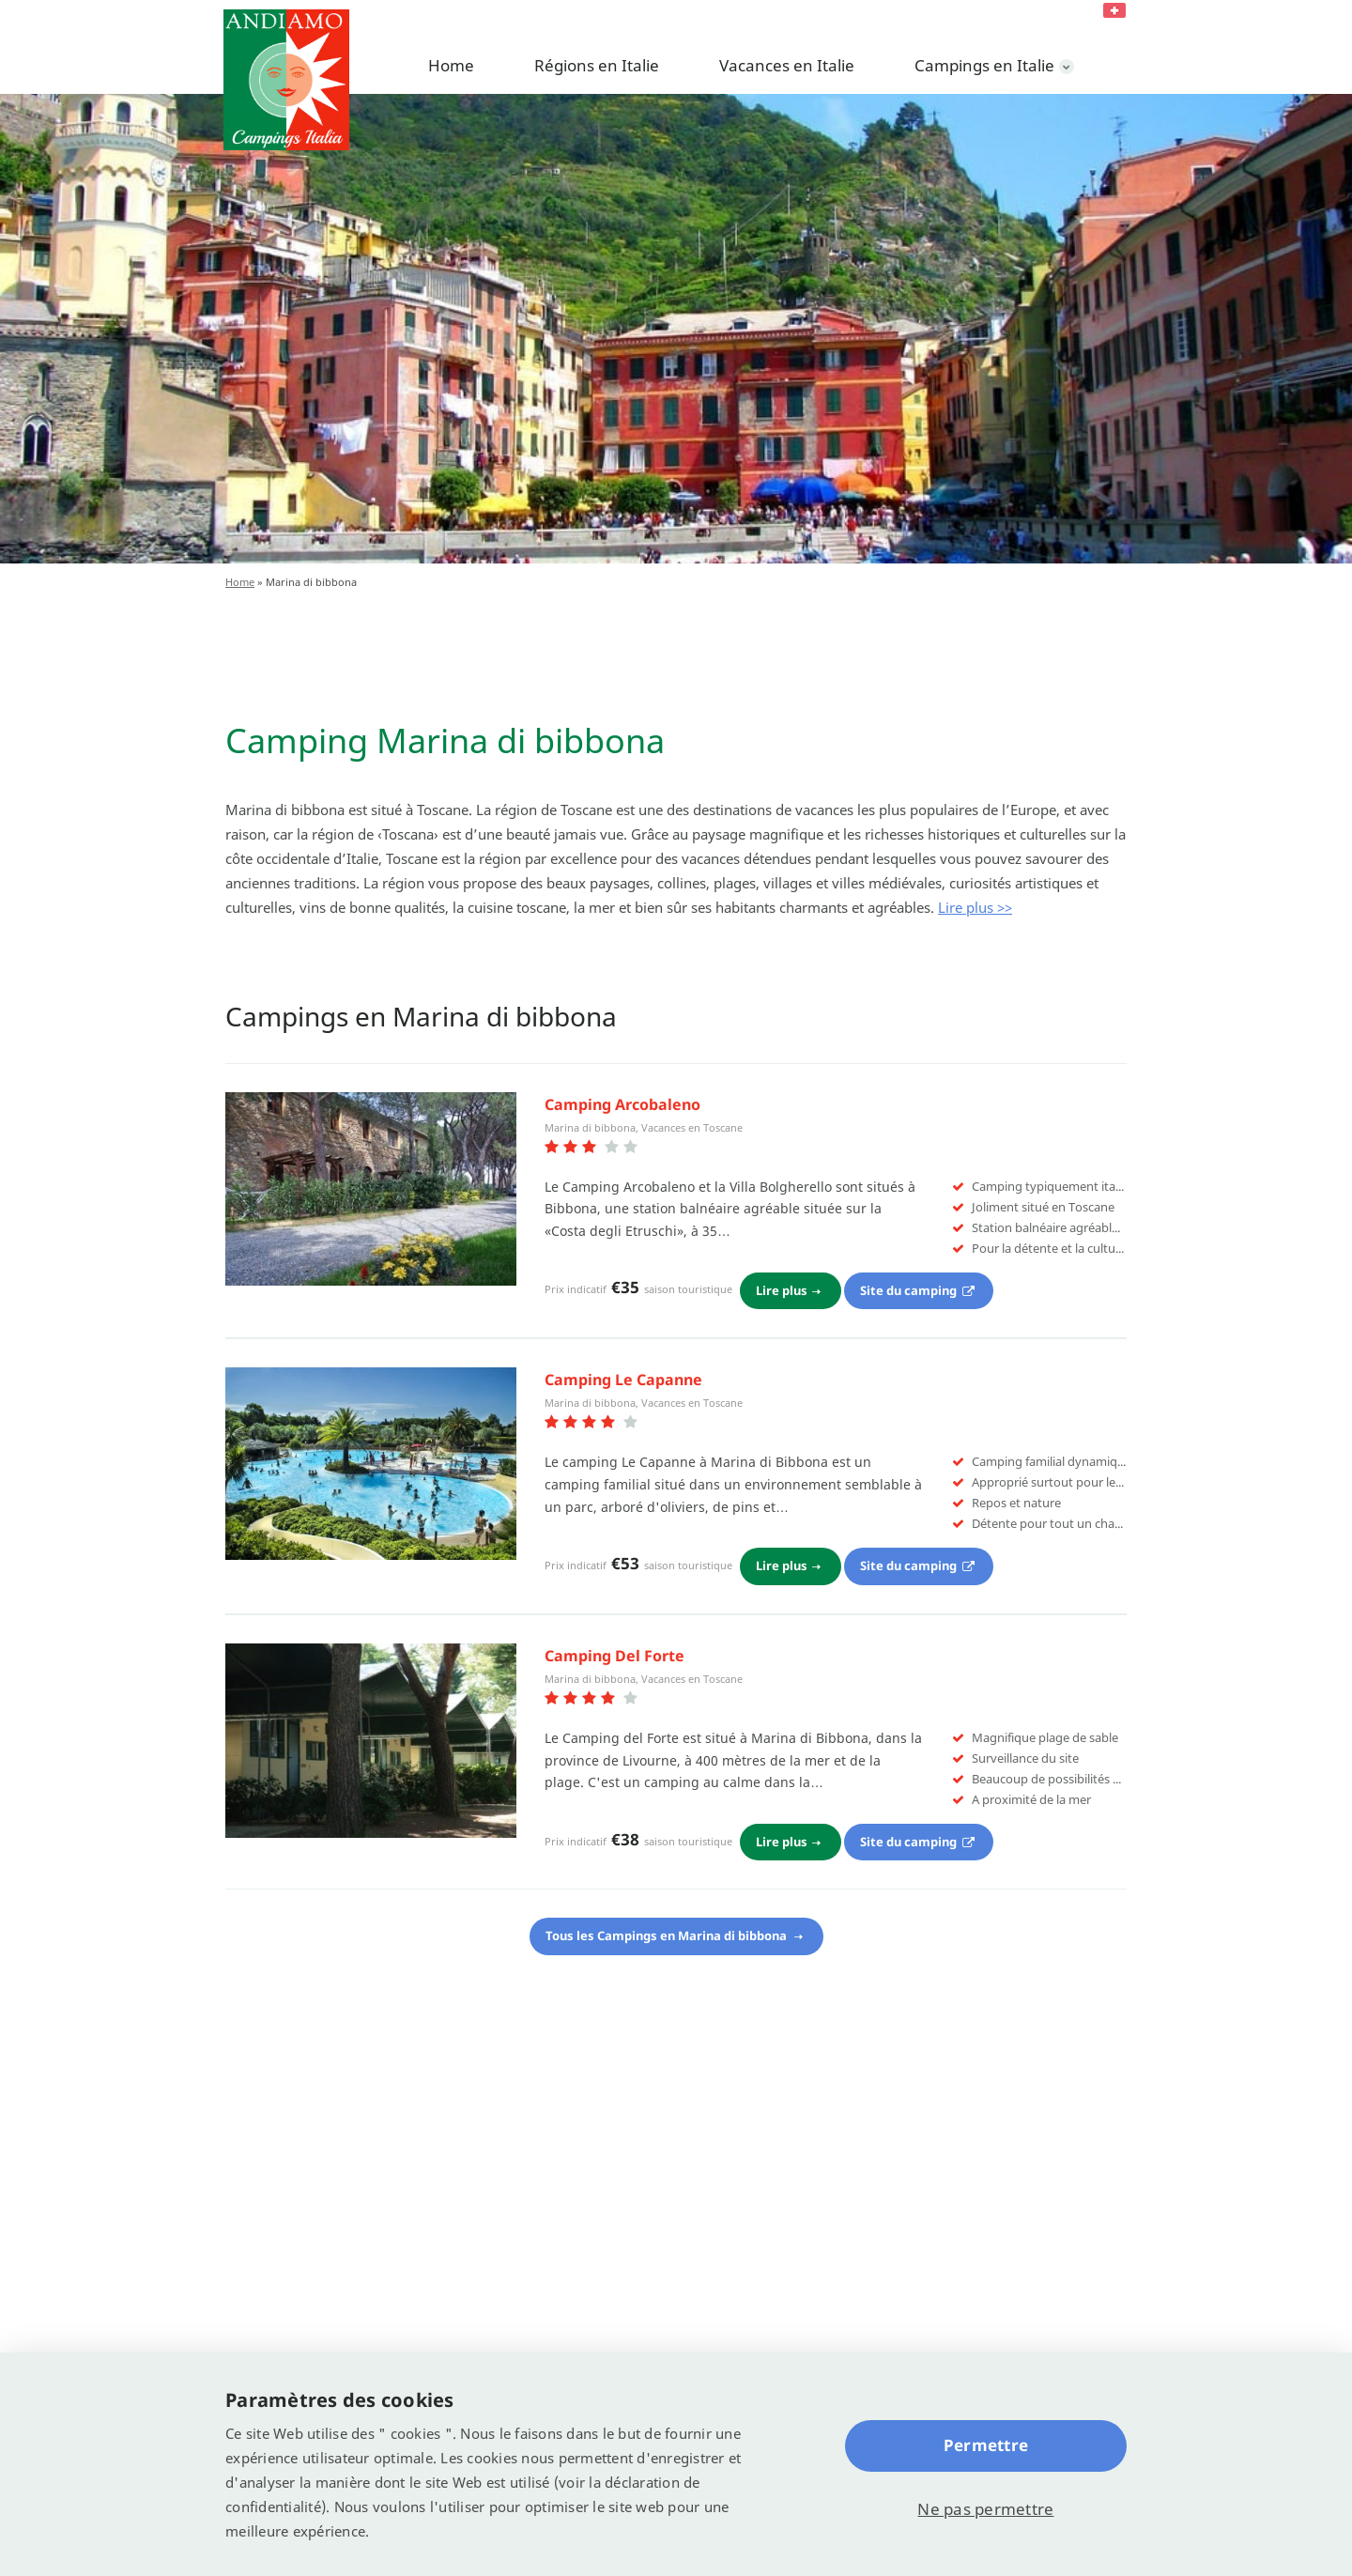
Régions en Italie (596, 65)
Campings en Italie (984, 65)
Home (451, 65)
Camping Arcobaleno (622, 1104)
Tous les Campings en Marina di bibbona (667, 1935)
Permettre (986, 2445)
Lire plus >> (975, 907)
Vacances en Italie (786, 65)
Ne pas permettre (985, 2509)
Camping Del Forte (614, 1655)
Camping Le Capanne (623, 1379)
